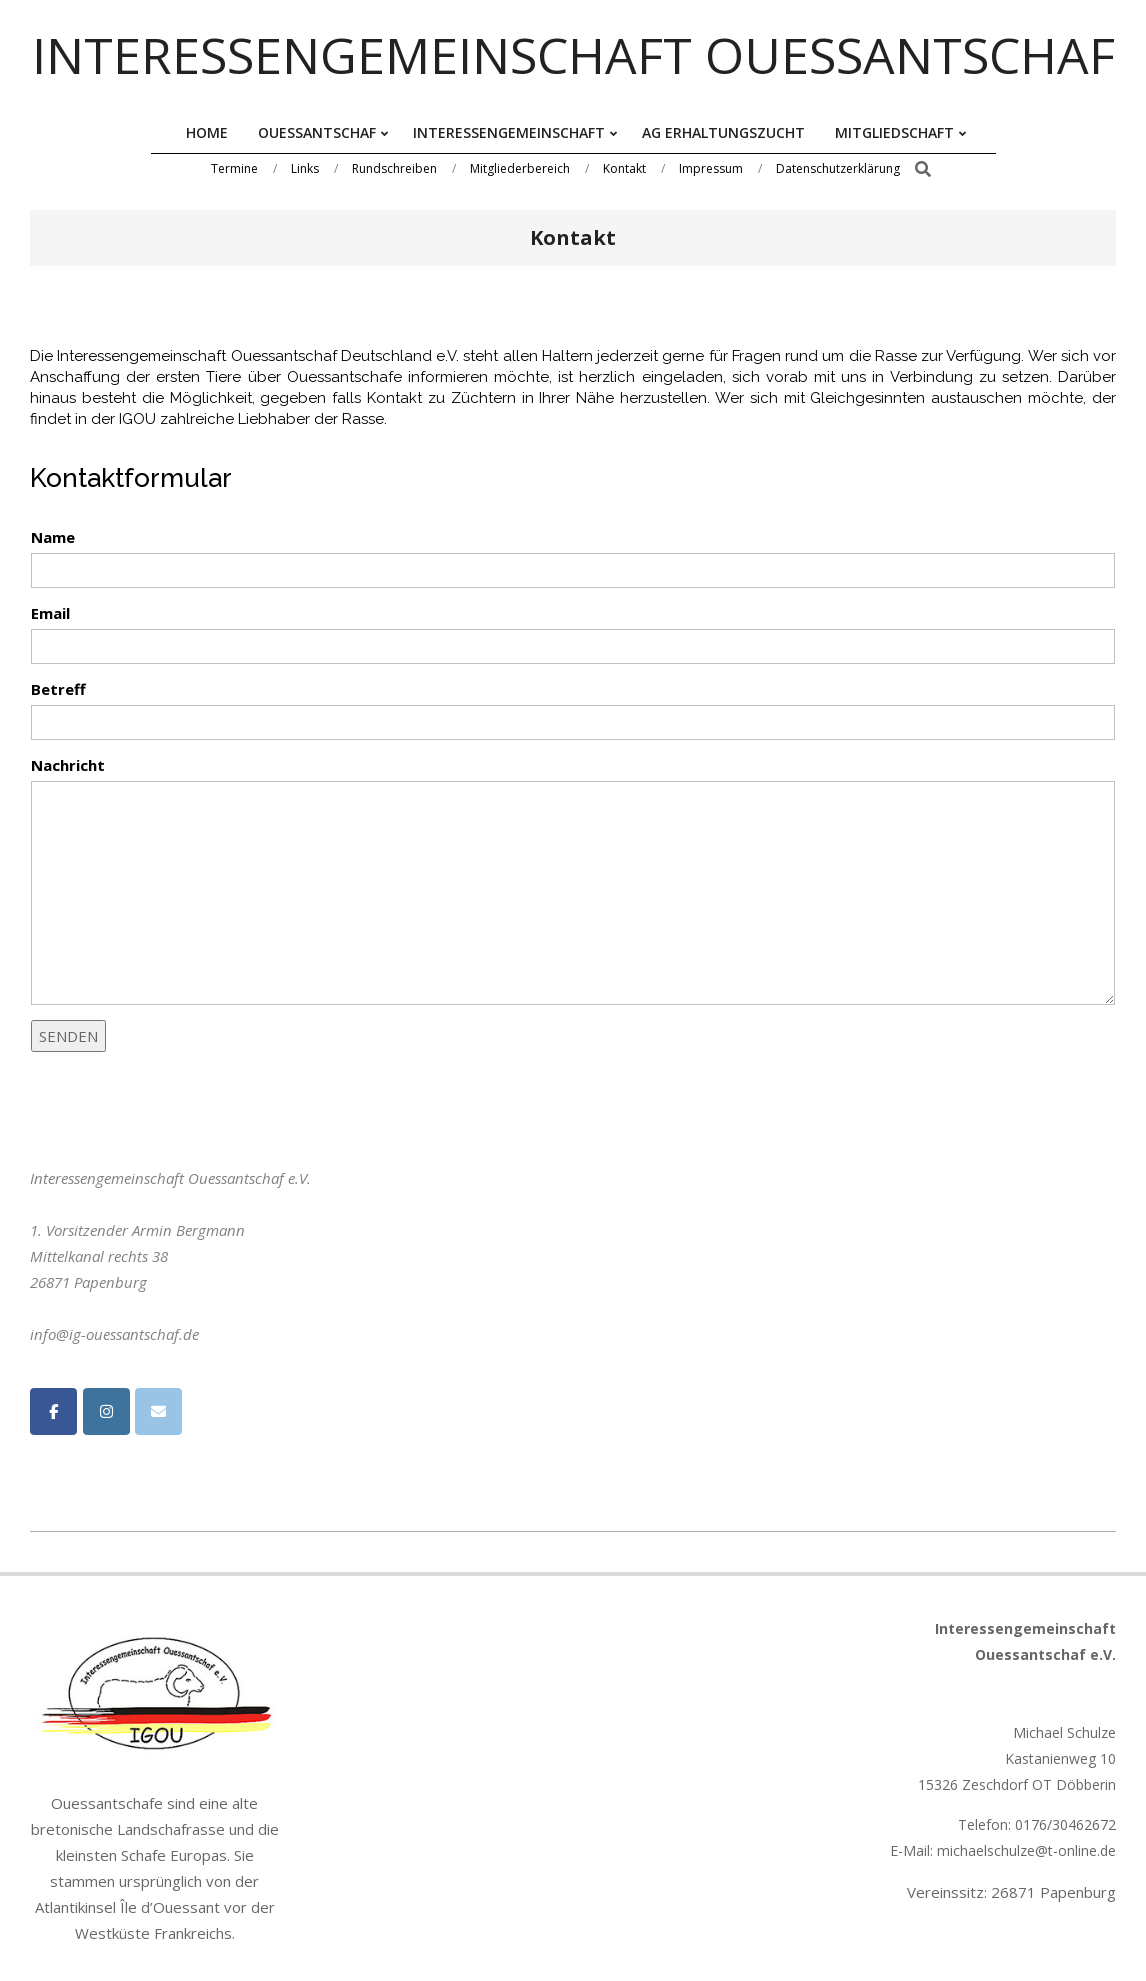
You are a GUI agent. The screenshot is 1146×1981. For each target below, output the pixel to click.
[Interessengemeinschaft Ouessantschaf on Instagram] (106, 1411)
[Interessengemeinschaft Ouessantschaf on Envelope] (158, 1411)
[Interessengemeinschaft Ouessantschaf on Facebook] (53, 1411)
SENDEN (68, 1036)
